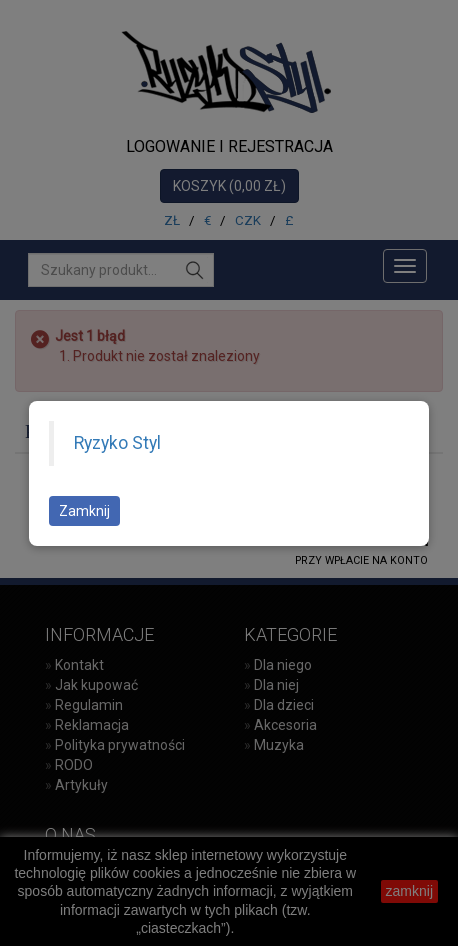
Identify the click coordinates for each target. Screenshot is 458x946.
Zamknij (84, 511)
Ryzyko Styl (117, 443)
